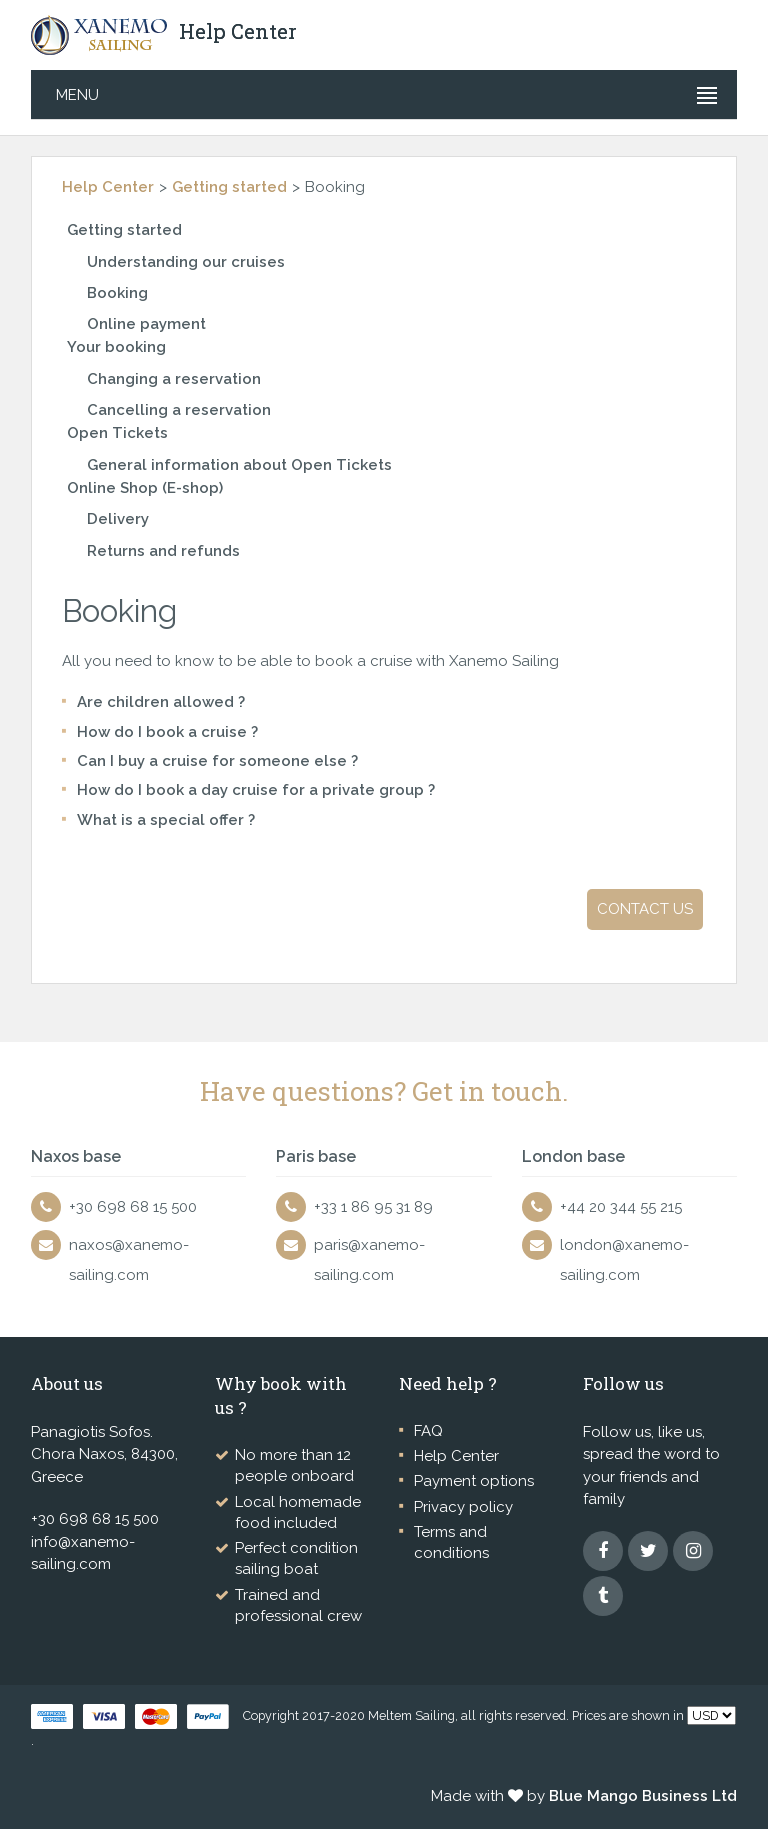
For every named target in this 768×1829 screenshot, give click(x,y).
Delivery (118, 519)
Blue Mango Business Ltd (643, 1796)
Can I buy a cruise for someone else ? (217, 761)
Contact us (645, 909)
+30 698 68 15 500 (133, 1207)
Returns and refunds (163, 551)
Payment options (474, 1481)
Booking (117, 293)
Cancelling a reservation (179, 410)
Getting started (229, 187)
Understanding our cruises (186, 262)
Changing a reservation (174, 379)
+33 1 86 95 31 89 (373, 1207)
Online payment (146, 324)
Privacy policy (463, 1507)
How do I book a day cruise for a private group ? (256, 790)
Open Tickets (117, 433)
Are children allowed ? (161, 702)
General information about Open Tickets (239, 465)
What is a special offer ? (166, 820)
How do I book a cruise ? (167, 732)
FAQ (428, 1431)
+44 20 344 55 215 (621, 1207)
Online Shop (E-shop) (145, 488)
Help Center (108, 187)
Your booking (116, 347)
